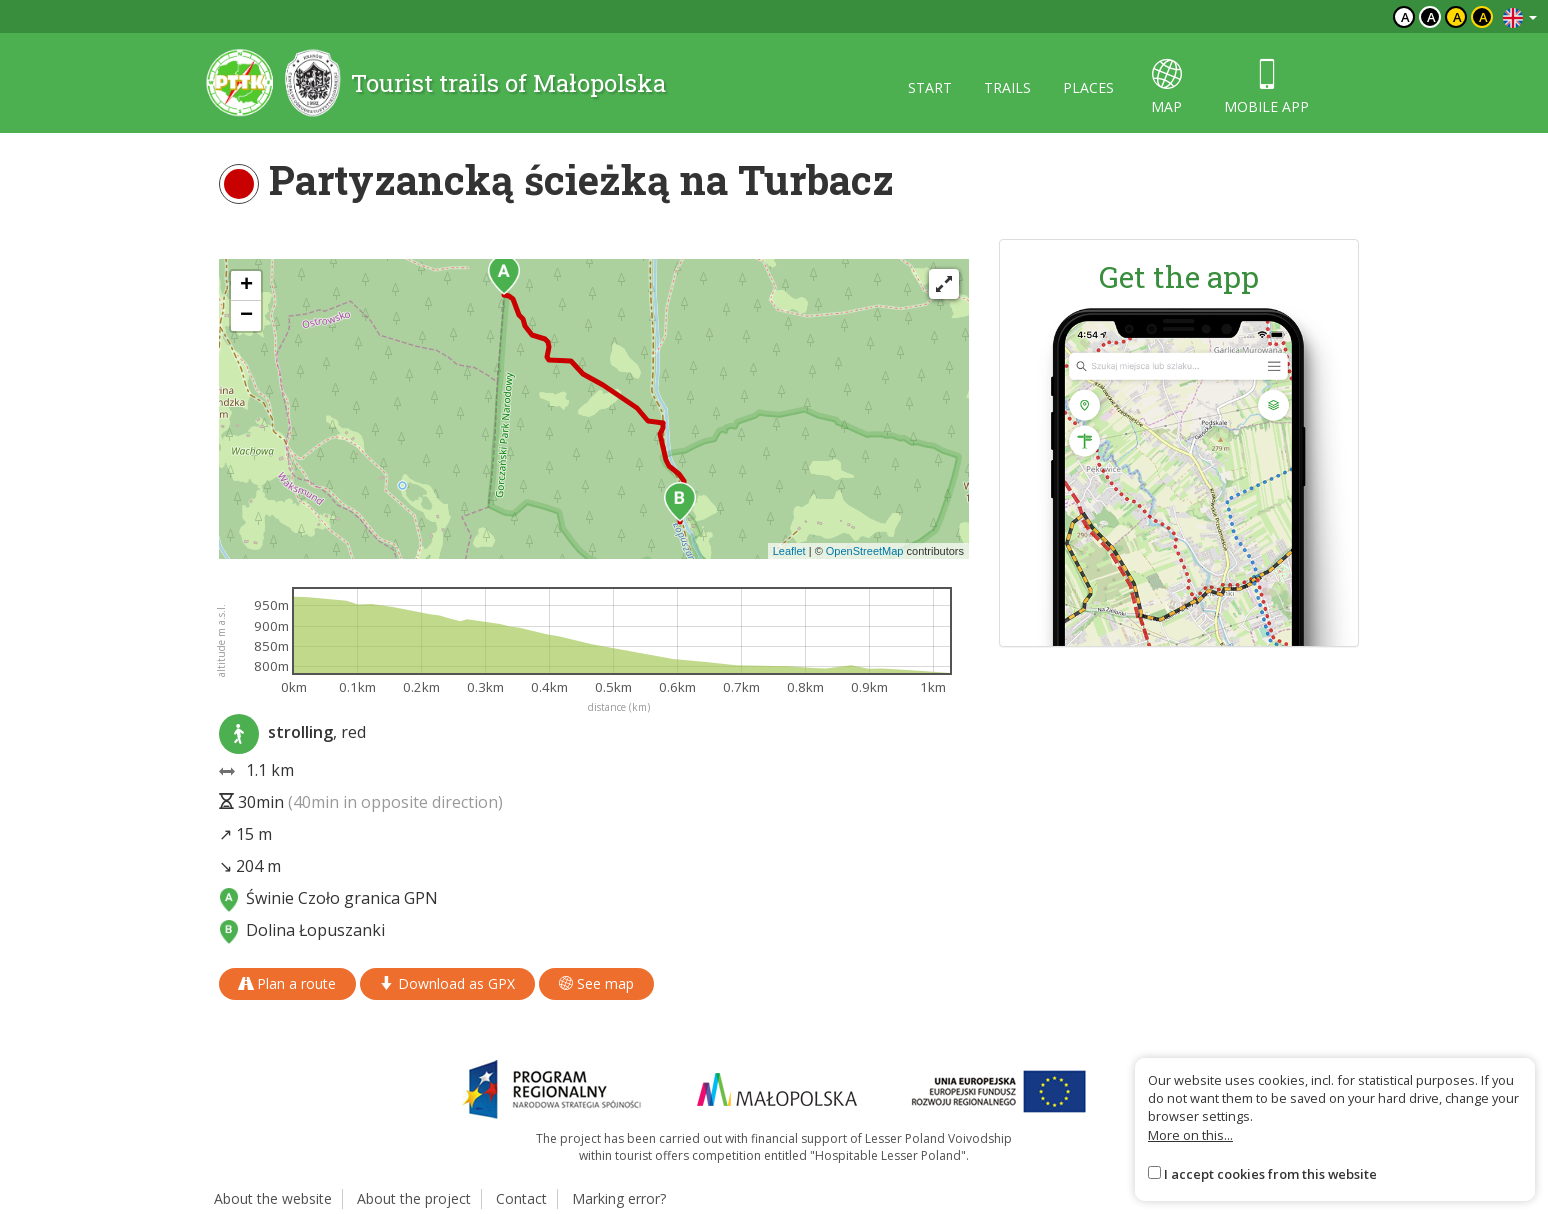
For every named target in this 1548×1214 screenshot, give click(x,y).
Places (1088, 87)
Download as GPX (447, 983)
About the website (273, 1198)
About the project (414, 1198)
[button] (504, 275)
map (1166, 87)
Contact (521, 1198)
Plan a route (287, 983)
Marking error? (619, 1198)
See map (596, 983)
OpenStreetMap (865, 551)
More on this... (1190, 1135)
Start (930, 87)
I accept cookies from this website (1270, 1174)
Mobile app (1266, 87)
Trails (1007, 87)
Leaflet (789, 551)
